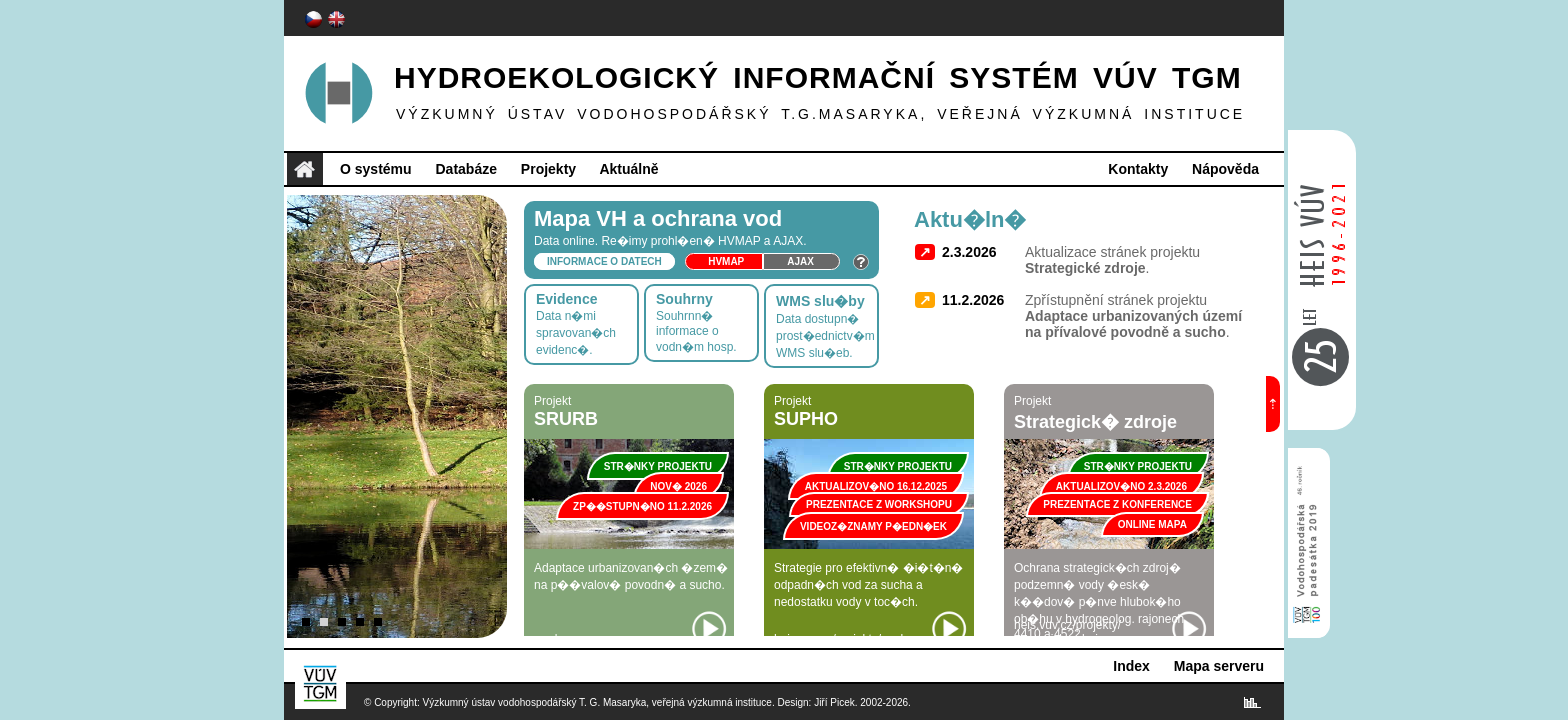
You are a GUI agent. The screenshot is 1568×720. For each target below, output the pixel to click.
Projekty (548, 169)
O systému (376, 169)
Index (1131, 666)
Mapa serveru (1219, 666)
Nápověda (1225, 169)
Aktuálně (628, 169)
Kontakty (1138, 169)
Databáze (465, 169)
